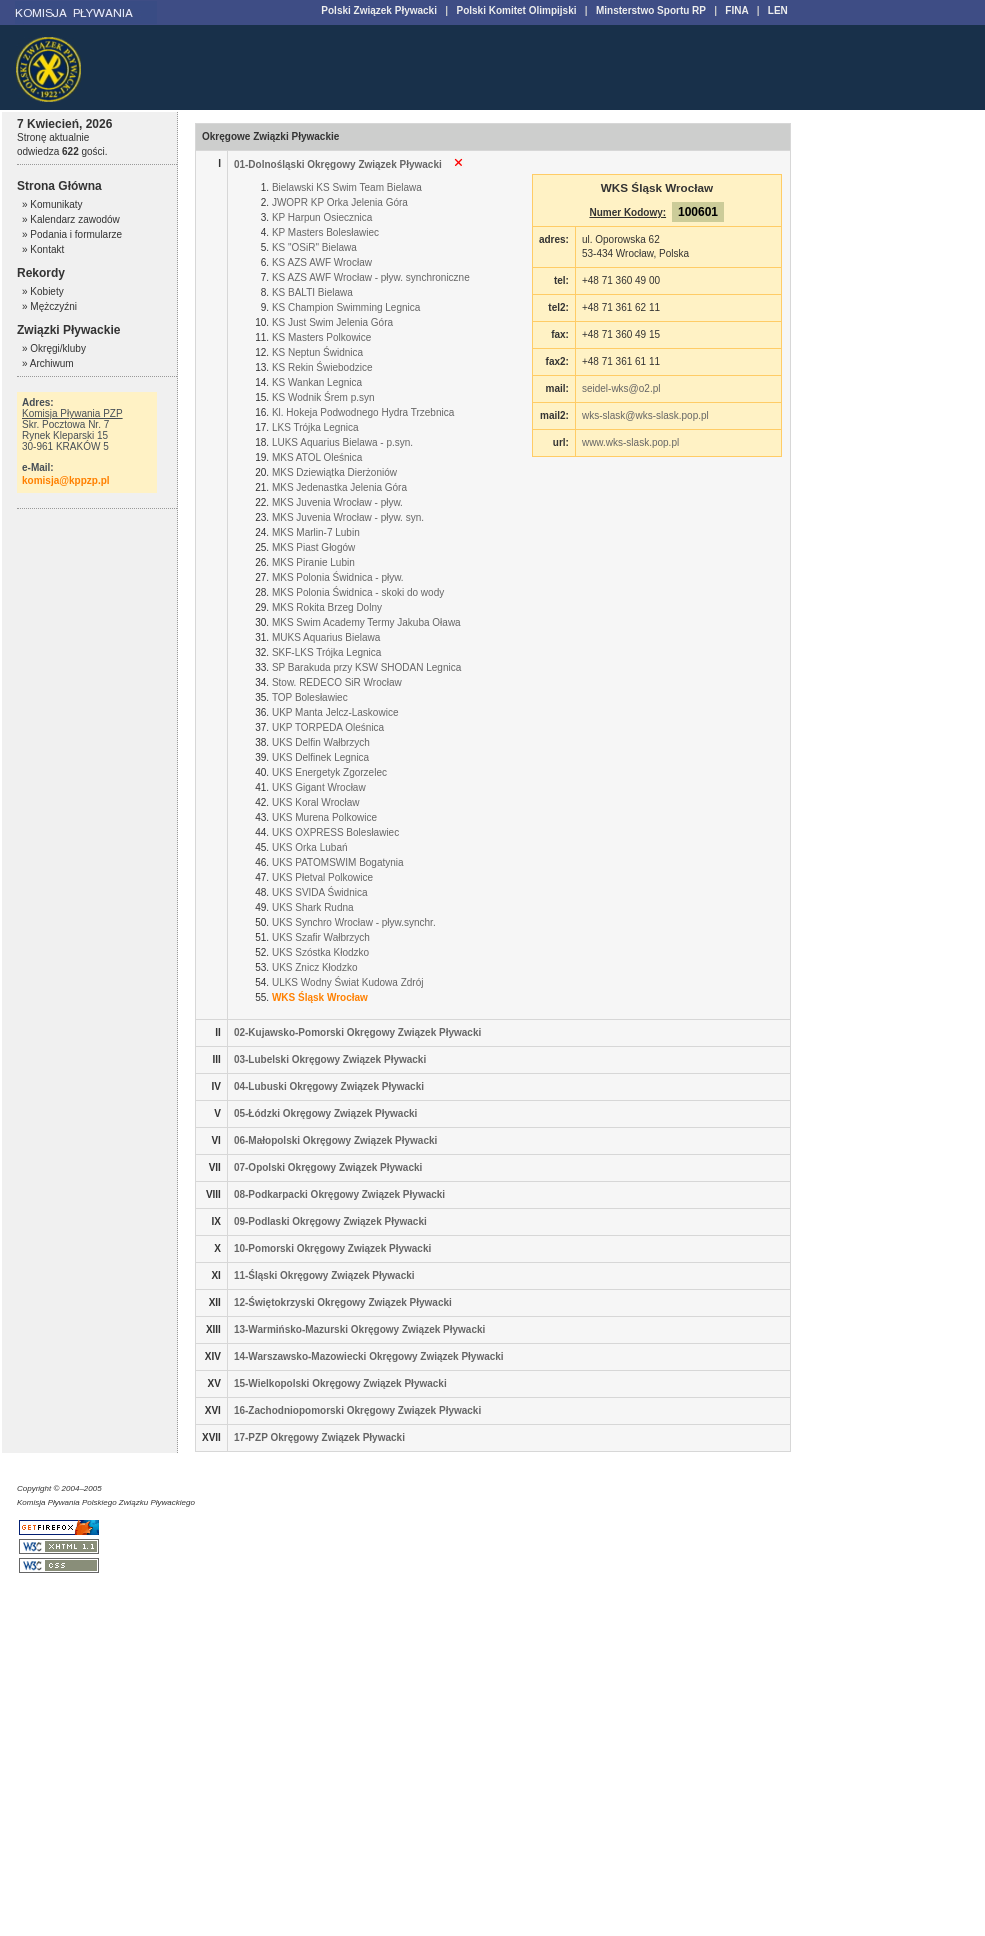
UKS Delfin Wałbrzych (321, 742)
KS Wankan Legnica (317, 382)
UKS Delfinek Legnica (320, 757)
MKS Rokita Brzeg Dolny (327, 607)
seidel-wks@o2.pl (621, 388)
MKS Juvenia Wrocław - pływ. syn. (348, 517)
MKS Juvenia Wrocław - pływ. (337, 502)
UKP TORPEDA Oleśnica (328, 727)
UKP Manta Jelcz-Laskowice (335, 712)
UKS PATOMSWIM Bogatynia (338, 862)
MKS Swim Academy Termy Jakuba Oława (366, 622)
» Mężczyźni (49, 306)
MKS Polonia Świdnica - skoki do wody (358, 592)
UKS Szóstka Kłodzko (320, 952)
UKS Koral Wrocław (316, 802)
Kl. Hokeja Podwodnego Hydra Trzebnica (363, 412)
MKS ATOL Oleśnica (317, 457)
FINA (736, 10)
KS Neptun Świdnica (317, 352)
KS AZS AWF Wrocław (322, 262)
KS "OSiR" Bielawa (314, 247)
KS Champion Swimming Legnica (346, 307)
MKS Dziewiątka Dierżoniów (334, 472)
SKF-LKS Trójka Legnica (327, 652)
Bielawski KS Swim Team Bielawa (347, 187)
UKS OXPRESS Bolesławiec (335, 832)
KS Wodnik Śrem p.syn (323, 397)
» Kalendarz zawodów (71, 219)
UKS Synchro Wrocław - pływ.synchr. (354, 922)
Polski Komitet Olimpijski (516, 10)
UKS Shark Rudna (313, 907)
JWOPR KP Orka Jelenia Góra (340, 202)
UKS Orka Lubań (310, 847)
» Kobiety (43, 291)
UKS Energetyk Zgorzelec (329, 772)
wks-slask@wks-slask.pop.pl (645, 415)
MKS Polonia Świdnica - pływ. (338, 577)
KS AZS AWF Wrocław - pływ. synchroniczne (371, 277)
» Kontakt (43, 249)
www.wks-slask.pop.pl (630, 442)
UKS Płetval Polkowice (322, 877)
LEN (778, 10)
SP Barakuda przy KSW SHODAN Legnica (366, 667)
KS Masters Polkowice (321, 337)
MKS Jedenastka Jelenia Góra (339, 487)
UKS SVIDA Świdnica (320, 892)
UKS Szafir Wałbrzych (321, 937)
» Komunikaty (52, 204)
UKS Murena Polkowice (324, 817)
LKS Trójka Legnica (315, 427)
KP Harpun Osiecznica (322, 217)
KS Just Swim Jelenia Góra (332, 322)
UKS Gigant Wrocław (319, 787)
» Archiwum (48, 363)
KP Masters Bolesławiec (325, 232)
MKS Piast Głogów (313, 547)
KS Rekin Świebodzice (322, 367)
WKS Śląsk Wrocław (320, 997)
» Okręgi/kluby (54, 348)
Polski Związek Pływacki (379, 10)
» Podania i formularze (72, 234)
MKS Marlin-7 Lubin (316, 532)
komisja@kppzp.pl (66, 480)
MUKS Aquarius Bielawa (326, 637)
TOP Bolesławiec (310, 697)
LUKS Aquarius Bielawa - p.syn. (342, 442)
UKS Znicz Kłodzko (315, 967)
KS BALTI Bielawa (312, 292)
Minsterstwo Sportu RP (651, 10)
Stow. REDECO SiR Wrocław (337, 682)
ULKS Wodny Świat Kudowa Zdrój (348, 982)
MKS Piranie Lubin (313, 562)
